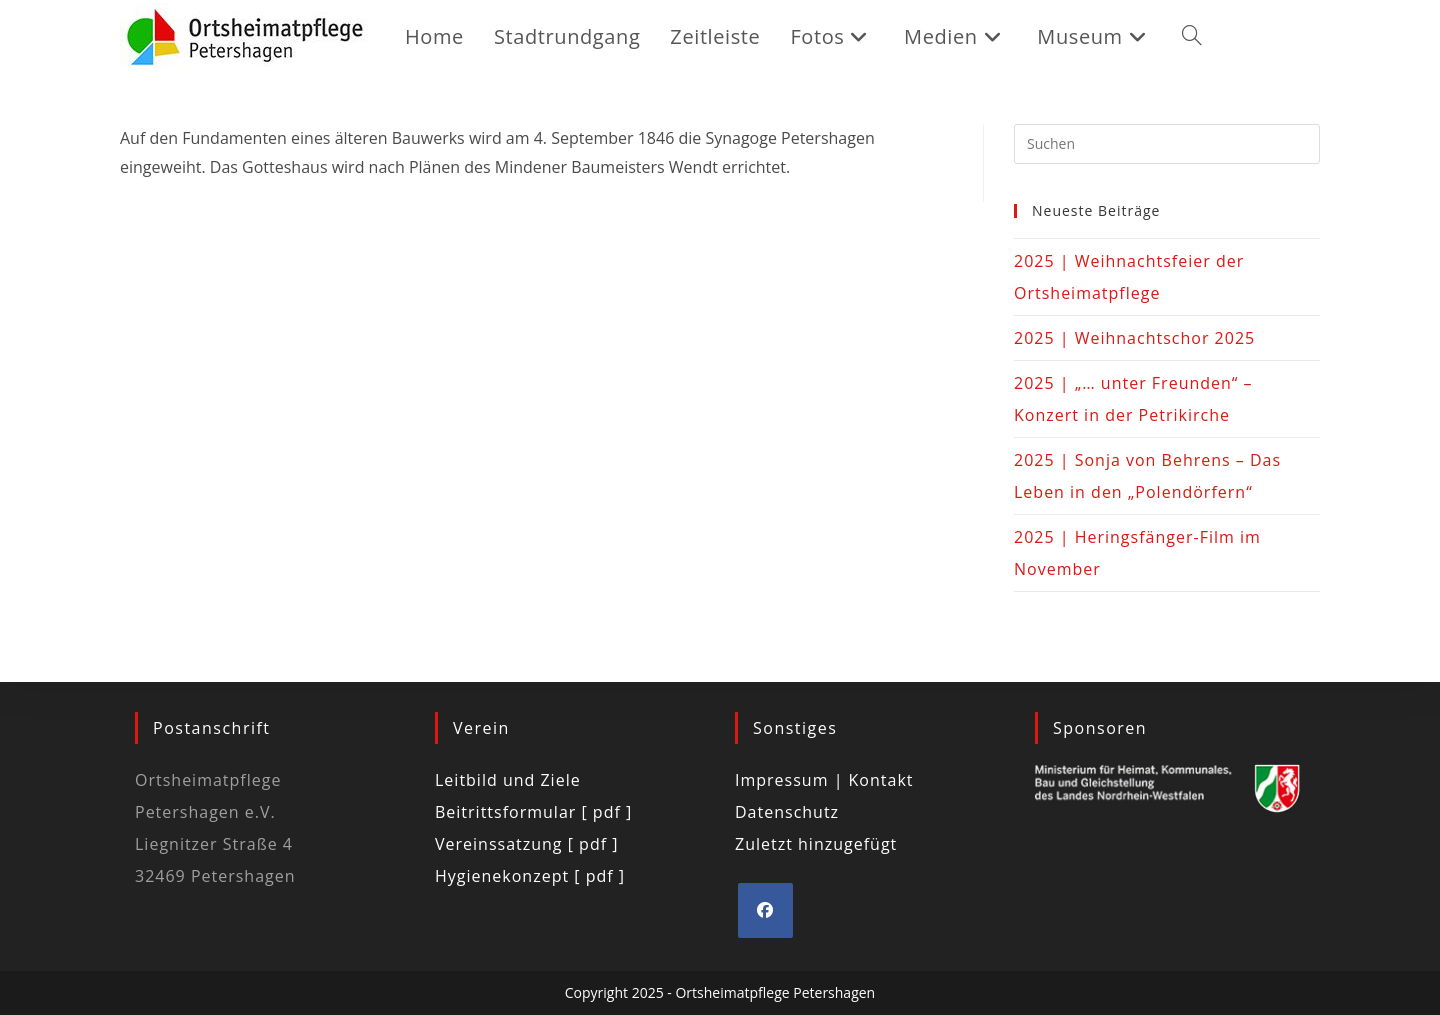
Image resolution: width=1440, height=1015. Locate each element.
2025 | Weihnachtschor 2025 (1134, 338)
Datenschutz (787, 812)
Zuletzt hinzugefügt (816, 844)
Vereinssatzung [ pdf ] (526, 844)
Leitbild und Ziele (508, 780)
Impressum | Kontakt (824, 780)
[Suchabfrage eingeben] (1167, 144)
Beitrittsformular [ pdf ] (533, 812)
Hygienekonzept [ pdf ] (530, 876)
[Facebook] (765, 910)
